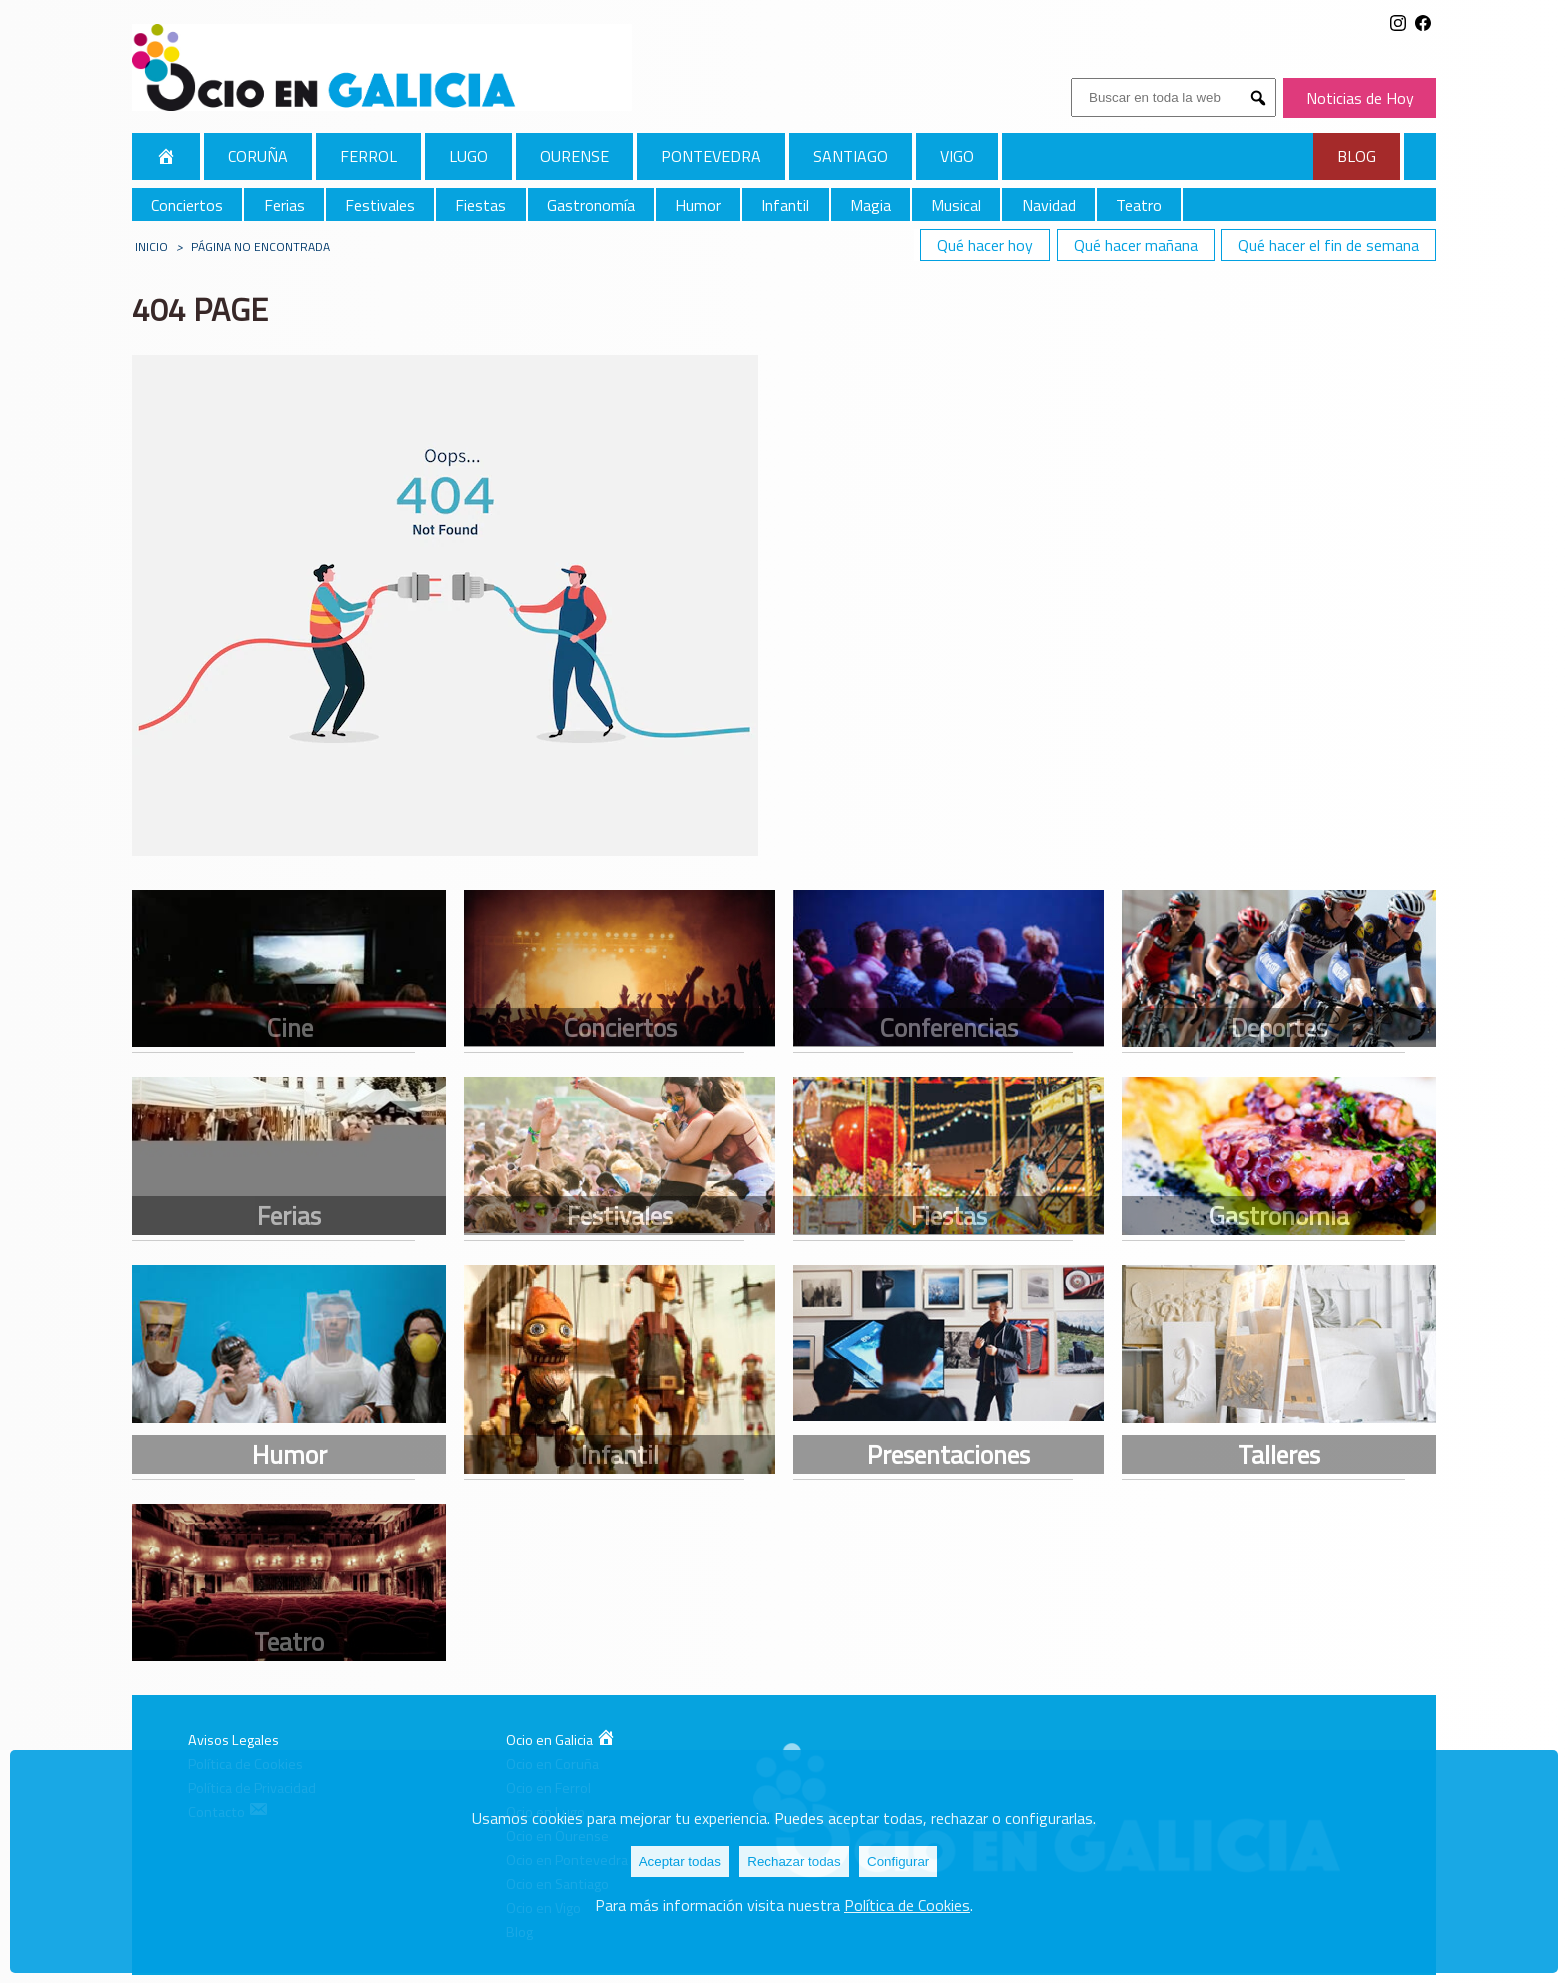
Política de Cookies (907, 1905)
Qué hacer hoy (985, 245)
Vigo (957, 156)
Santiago (850, 156)
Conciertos (187, 205)
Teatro (1139, 205)
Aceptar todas (680, 1861)
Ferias (284, 205)
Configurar (898, 1861)
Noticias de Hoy (1360, 98)
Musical (956, 205)
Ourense (574, 156)
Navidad (1049, 205)
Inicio (151, 246)
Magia (870, 205)
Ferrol (368, 156)
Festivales (380, 205)
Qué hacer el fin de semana (1328, 245)
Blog (1356, 156)
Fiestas (480, 205)
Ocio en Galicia (561, 1740)
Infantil (785, 205)
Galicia (166, 156)
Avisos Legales (233, 1740)
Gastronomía (591, 205)
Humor (698, 205)
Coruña (258, 156)
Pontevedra (711, 156)
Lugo (468, 156)
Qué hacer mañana (1136, 245)
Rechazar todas (793, 1861)
